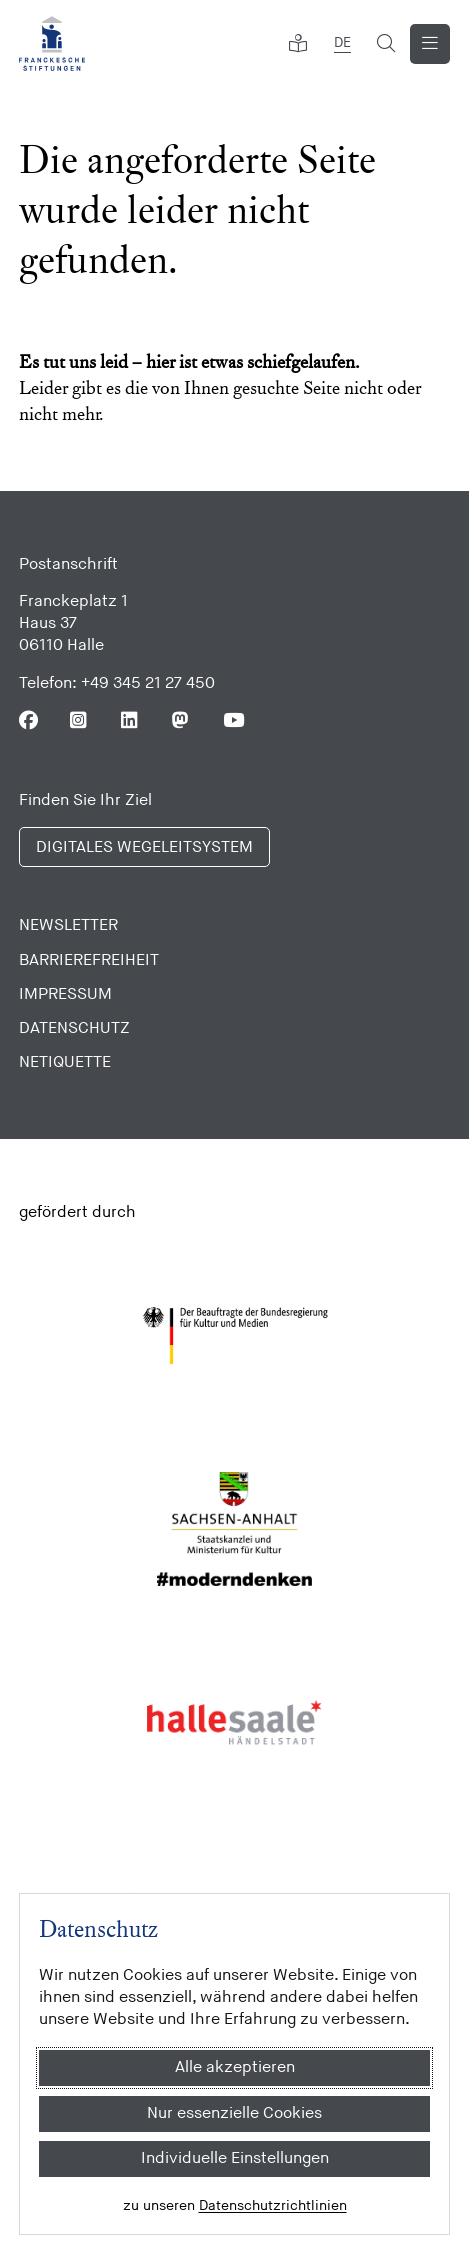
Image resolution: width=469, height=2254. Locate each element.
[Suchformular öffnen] (386, 44)
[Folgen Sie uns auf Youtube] (232, 720)
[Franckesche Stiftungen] (52, 43)
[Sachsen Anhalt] (234, 1529)
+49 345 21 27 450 (148, 683)
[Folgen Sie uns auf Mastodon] (181, 720)
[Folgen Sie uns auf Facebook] (28, 720)
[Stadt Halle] (234, 1723)
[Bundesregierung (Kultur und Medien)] (234, 1336)
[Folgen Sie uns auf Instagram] (79, 720)
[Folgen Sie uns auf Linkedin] (130, 720)
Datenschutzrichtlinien (273, 2205)
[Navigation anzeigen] (430, 44)
